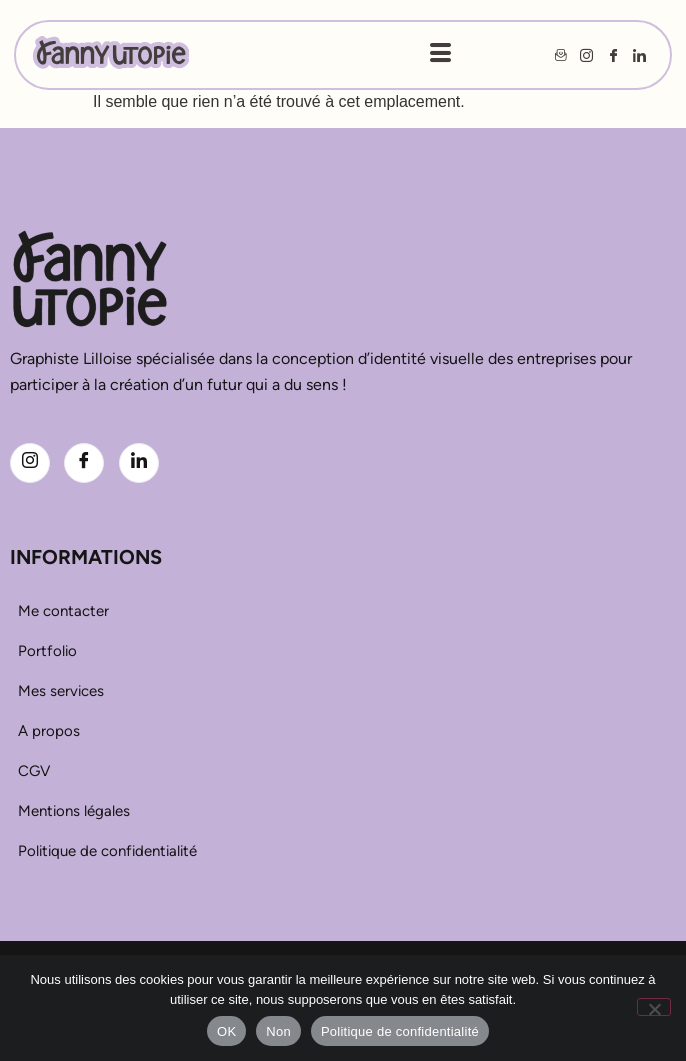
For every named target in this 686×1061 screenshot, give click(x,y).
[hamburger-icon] (440, 55)
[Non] (654, 1007)
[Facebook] (84, 463)
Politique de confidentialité (400, 1031)
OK (226, 1031)
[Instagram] (30, 463)
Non (278, 1031)
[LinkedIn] (139, 463)
